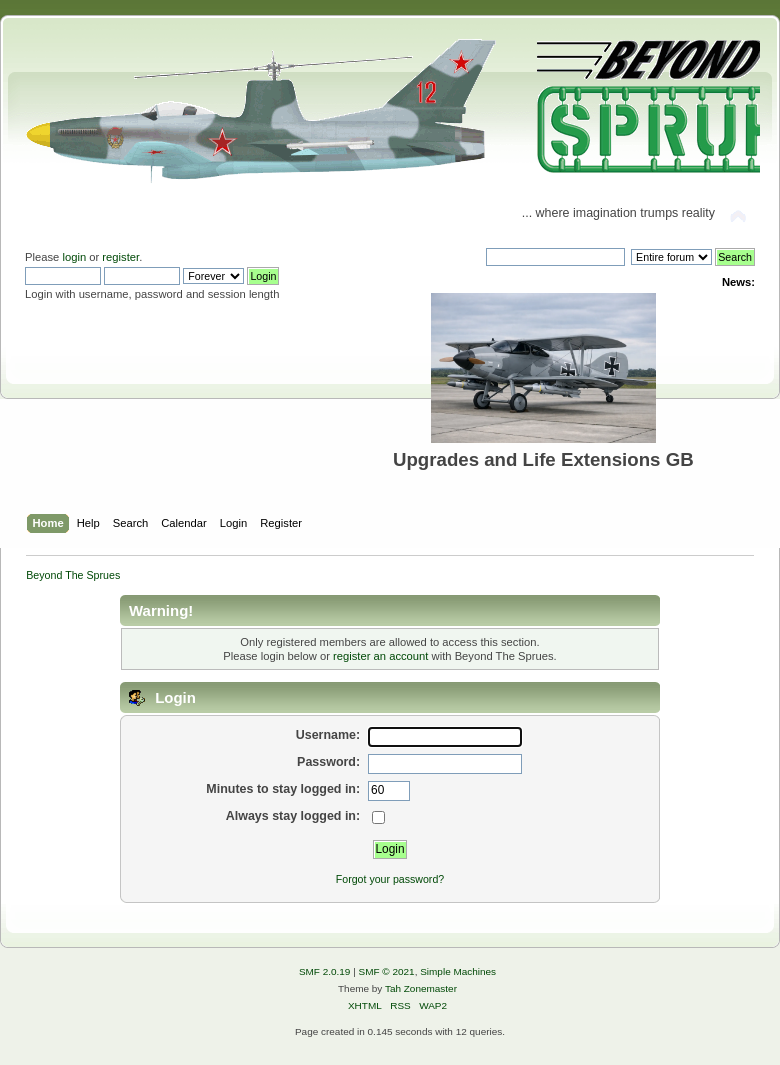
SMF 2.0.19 (325, 971)
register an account (380, 656)
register (120, 257)
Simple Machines (458, 971)
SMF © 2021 (387, 971)
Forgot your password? (390, 879)
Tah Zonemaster (421, 988)
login (74, 257)
